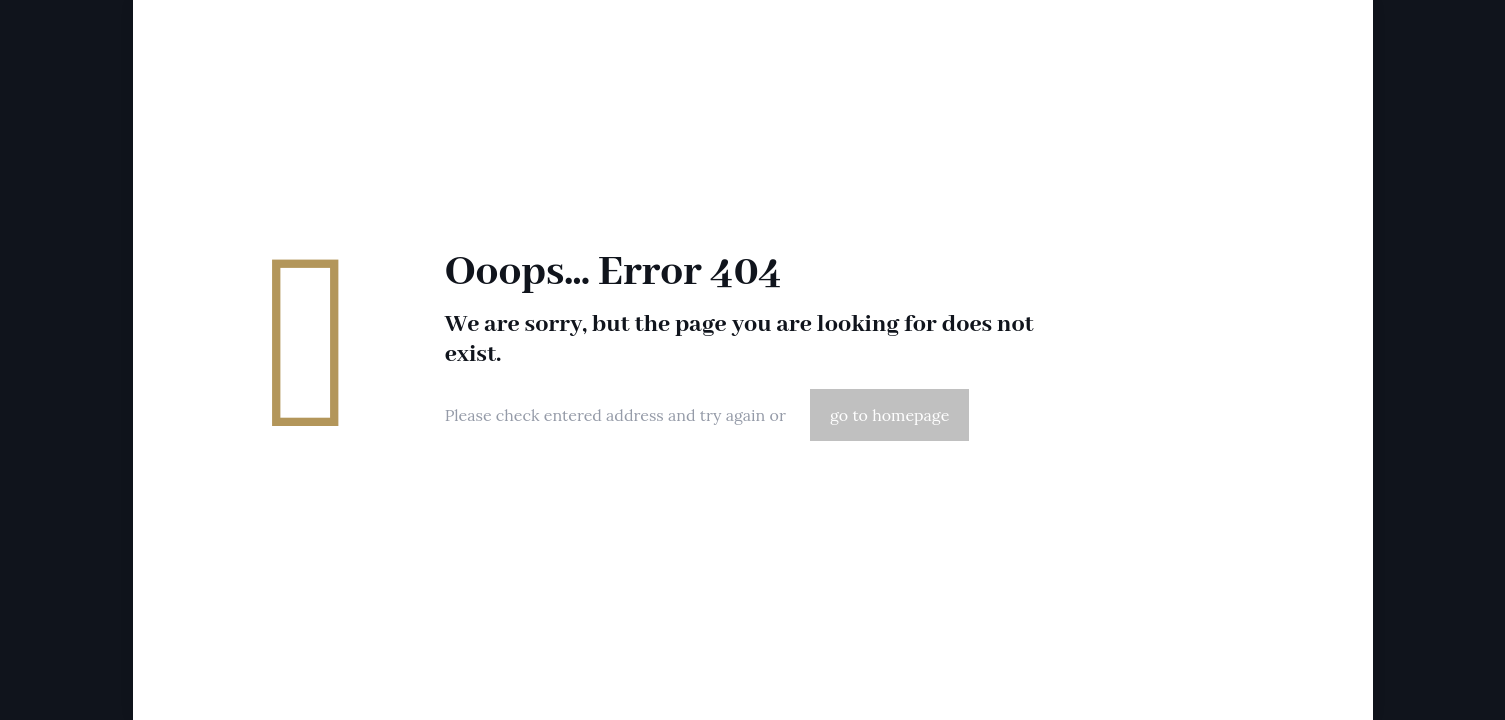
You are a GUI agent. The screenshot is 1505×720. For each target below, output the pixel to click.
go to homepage (889, 415)
